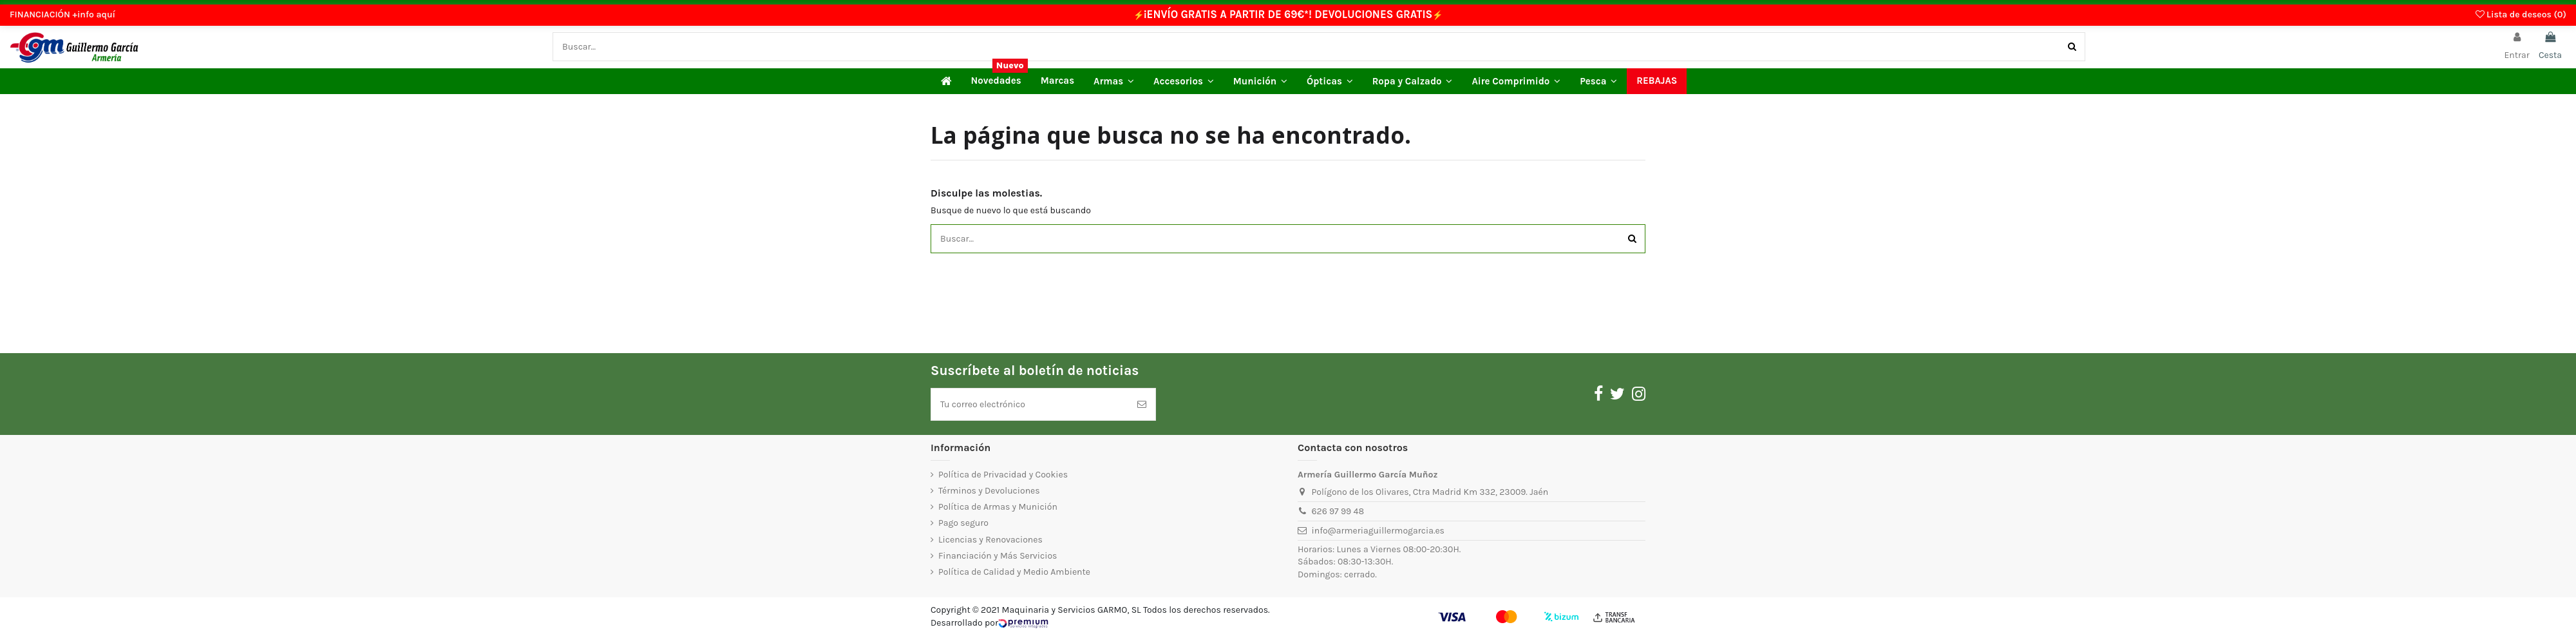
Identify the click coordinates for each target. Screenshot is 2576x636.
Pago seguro (963, 522)
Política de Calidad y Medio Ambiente (1014, 571)
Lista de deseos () (2521, 14)
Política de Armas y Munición (997, 506)
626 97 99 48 (1338, 511)
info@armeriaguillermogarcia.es (1378, 530)
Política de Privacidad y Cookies (1003, 474)
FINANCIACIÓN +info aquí (62, 14)
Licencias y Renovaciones (990, 539)
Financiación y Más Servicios (997, 555)
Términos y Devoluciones (989, 490)
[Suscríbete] (1141, 404)
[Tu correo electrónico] (1029, 404)
